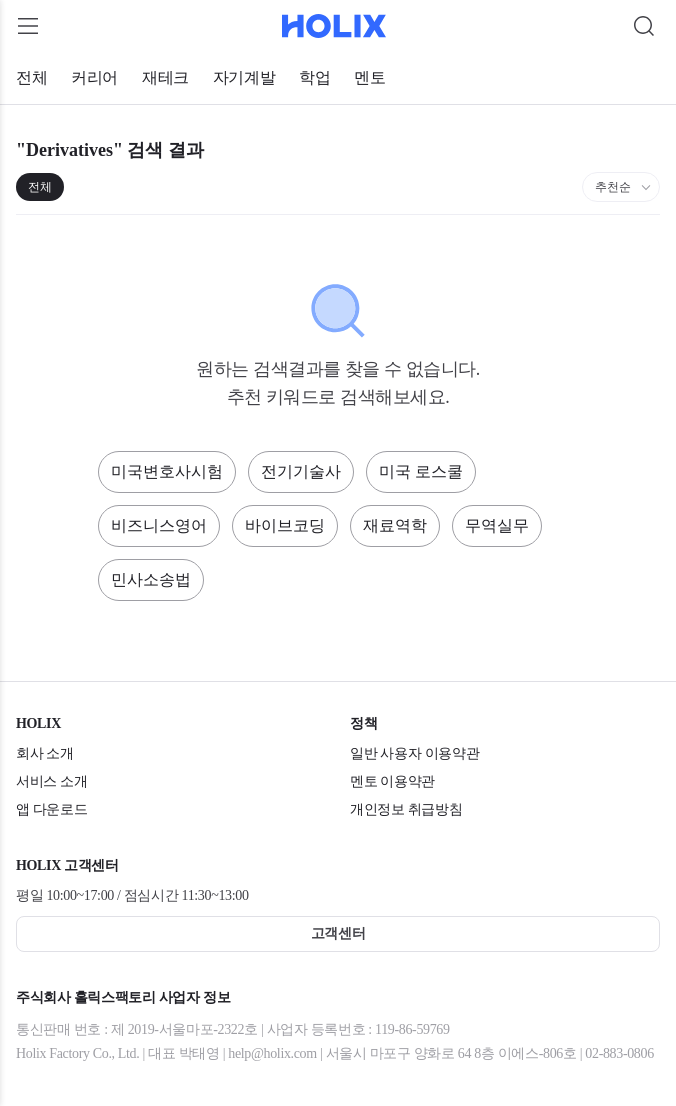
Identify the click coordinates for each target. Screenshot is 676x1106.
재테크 (165, 77)
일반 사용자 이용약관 (414, 753)
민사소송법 (151, 579)
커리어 (94, 77)
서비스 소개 (51, 781)
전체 (31, 77)
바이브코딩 (285, 525)
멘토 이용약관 (392, 781)
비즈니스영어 (159, 525)
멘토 (369, 77)
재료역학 (395, 525)
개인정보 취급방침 (406, 809)
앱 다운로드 (51, 809)
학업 (314, 77)
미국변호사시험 (167, 471)
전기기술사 (301, 471)
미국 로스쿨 (421, 471)
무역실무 (497, 525)
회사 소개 (45, 753)
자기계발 (244, 77)
